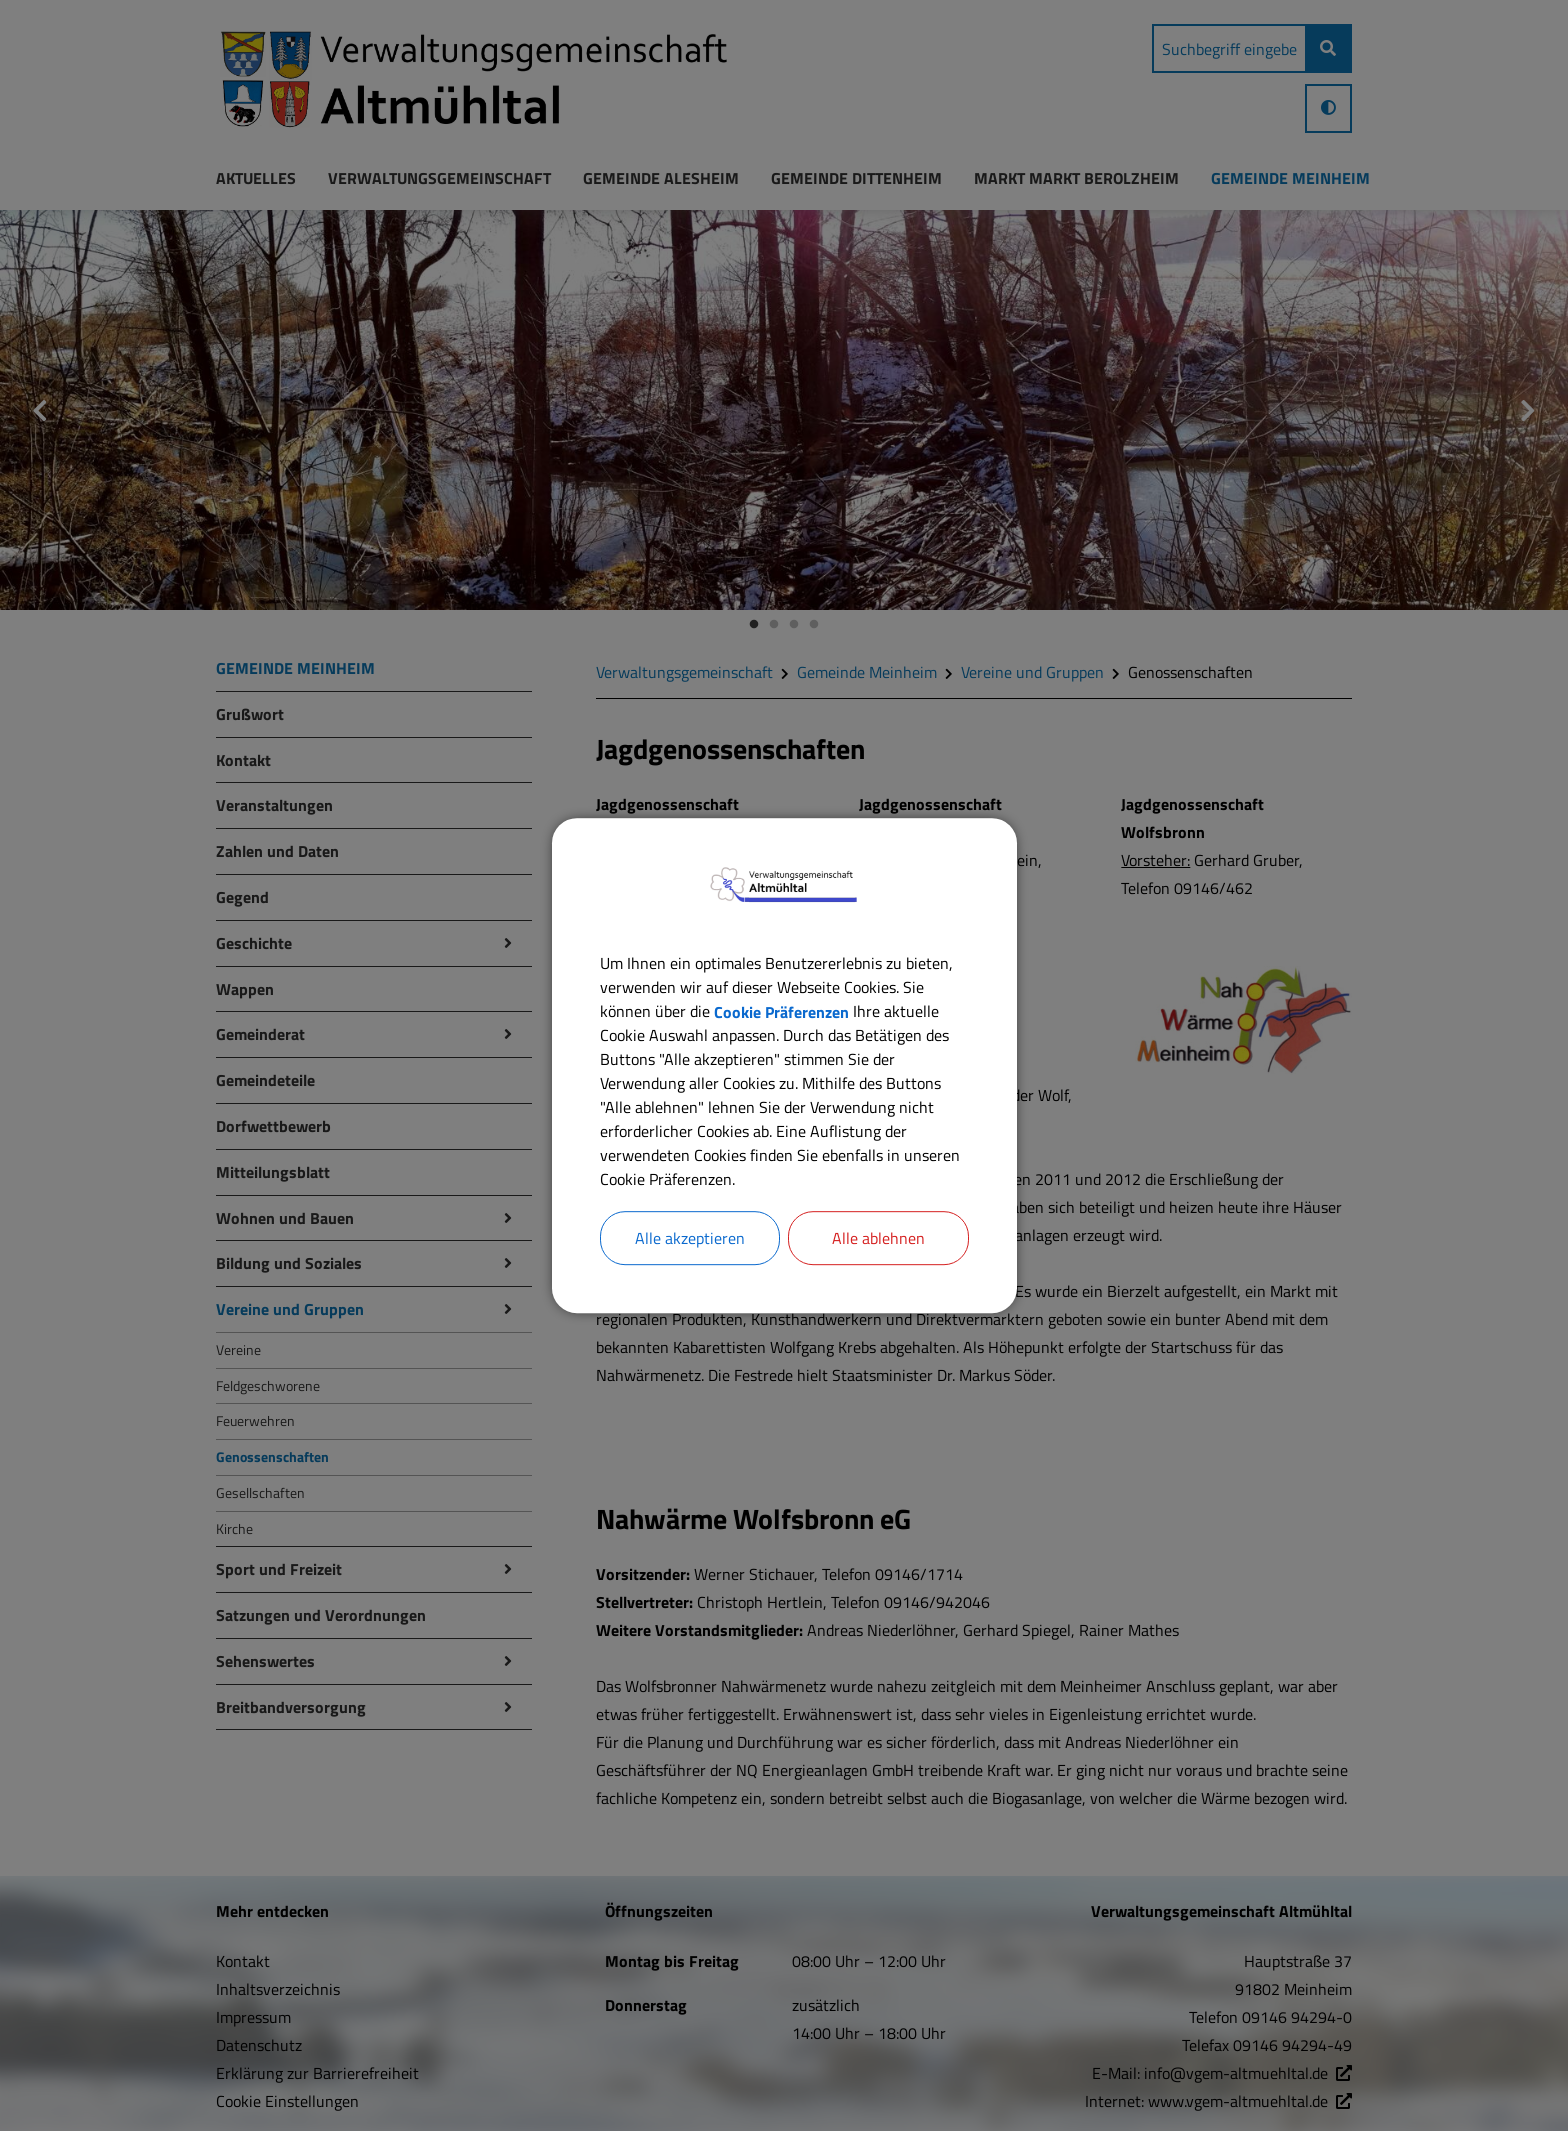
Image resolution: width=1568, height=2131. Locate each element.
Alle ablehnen (878, 1238)
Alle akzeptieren (690, 1238)
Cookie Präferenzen (781, 1011)
